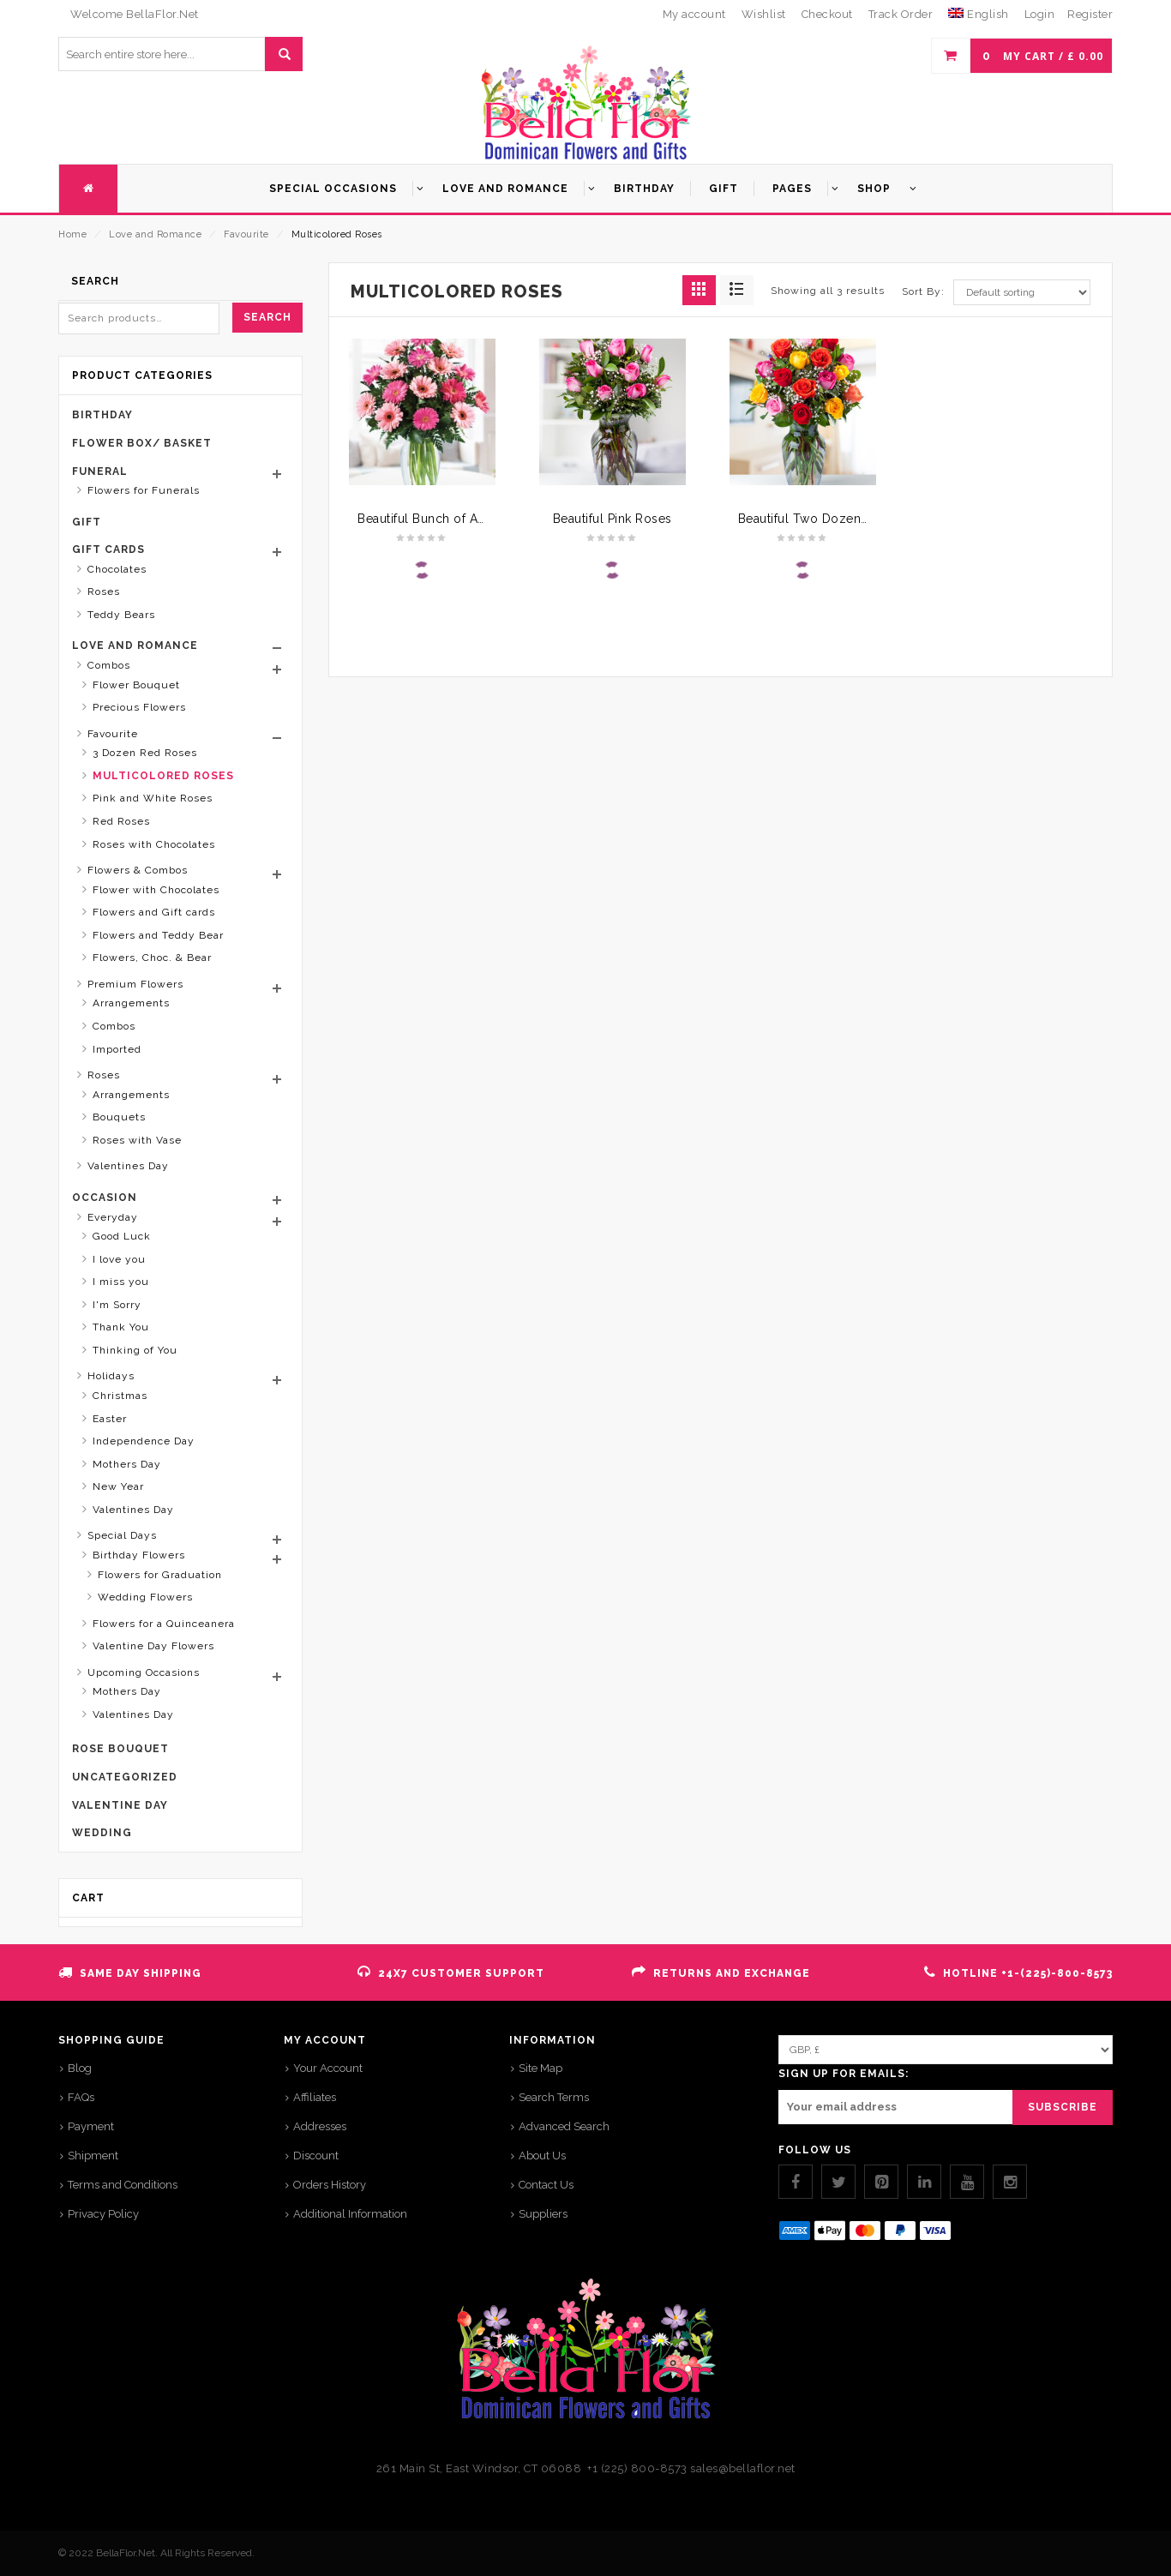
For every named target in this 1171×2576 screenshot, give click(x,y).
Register (1090, 14)
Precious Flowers (139, 707)
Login (1039, 14)
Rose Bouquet (120, 1749)
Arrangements (131, 1003)
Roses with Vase (137, 1140)
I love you (119, 1259)
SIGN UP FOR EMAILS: (843, 2074)
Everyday (112, 1217)
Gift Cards (108, 549)
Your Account (328, 2068)
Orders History (329, 2184)
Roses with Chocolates (154, 844)
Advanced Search (564, 2126)
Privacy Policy (103, 2213)
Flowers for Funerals (143, 490)
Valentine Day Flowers (153, 1646)
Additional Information (350, 2213)
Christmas (120, 1396)
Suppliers (543, 2213)
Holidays (111, 1376)
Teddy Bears (121, 615)
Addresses (319, 2126)
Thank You (121, 1327)
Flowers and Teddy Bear (158, 935)
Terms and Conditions (122, 2184)
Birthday (102, 415)
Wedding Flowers (145, 1597)
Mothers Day (127, 1464)
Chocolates (117, 569)
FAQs (81, 2097)
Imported (117, 1049)
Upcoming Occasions (143, 1672)
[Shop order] (1021, 292)
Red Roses (121, 821)
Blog (80, 2068)
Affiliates (314, 2097)
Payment (91, 2126)
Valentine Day (120, 1805)
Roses (103, 591)
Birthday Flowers (139, 1555)
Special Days (122, 1535)
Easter (110, 1419)
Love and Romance (155, 234)
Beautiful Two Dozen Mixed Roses (839, 518)
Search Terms (554, 2097)
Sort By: (923, 291)
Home (72, 234)
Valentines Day (128, 1166)
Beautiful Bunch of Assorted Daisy (458, 518)
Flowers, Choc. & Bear (152, 958)
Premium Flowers (135, 984)
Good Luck (122, 1236)
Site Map (540, 2068)
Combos (108, 665)
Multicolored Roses (163, 776)
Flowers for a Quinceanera (164, 1624)
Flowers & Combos (137, 870)
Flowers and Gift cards (154, 912)
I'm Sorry (117, 1305)
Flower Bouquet (136, 685)
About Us (542, 2155)
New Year (118, 1486)
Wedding (102, 1833)
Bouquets (119, 1117)
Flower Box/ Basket (142, 443)
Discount (316, 2155)
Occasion (104, 1198)
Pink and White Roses (153, 798)
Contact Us (546, 2184)
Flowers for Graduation (160, 1575)
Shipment (93, 2155)
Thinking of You (135, 1350)
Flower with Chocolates (156, 890)
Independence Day (144, 1441)
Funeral (100, 471)
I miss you (121, 1282)
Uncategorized (124, 1777)
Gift (86, 522)
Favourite (246, 234)
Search (267, 317)
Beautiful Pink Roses (612, 518)
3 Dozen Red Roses (145, 753)
